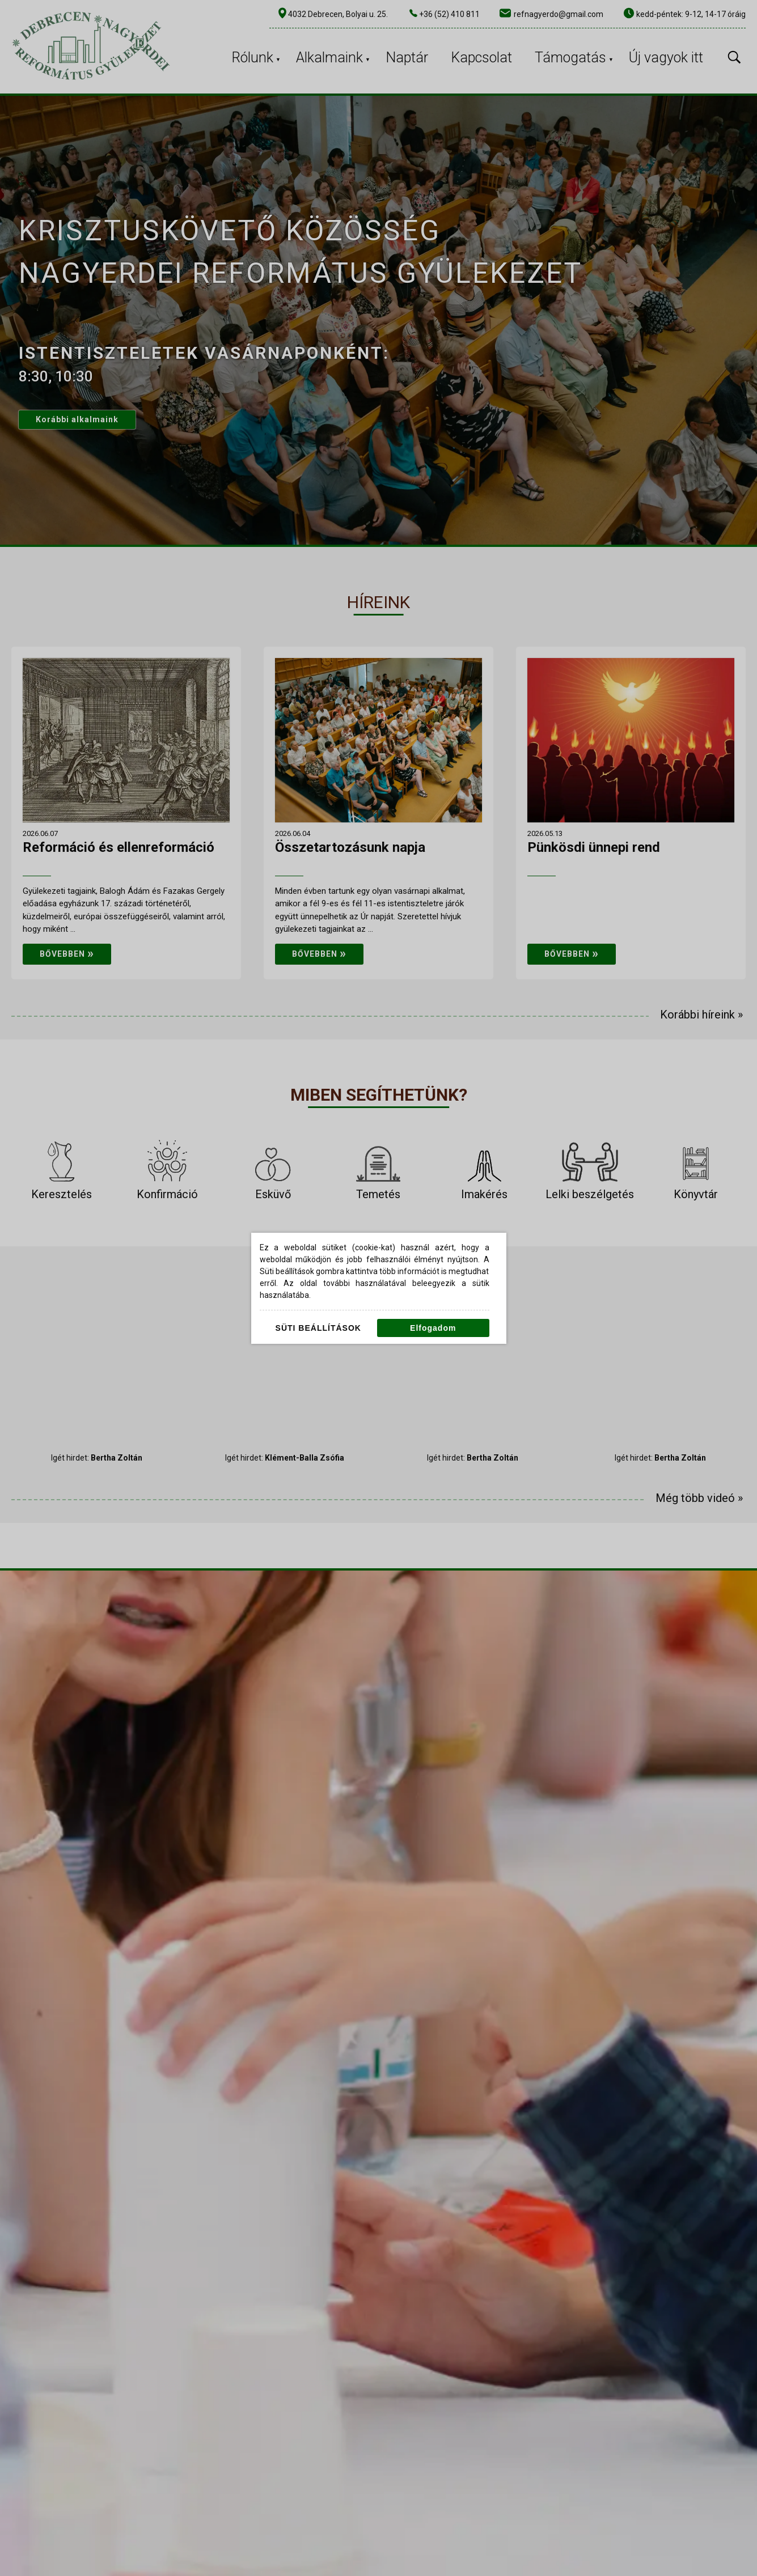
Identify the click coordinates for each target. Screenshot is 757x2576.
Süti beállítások (318, 1327)
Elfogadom (433, 1327)
